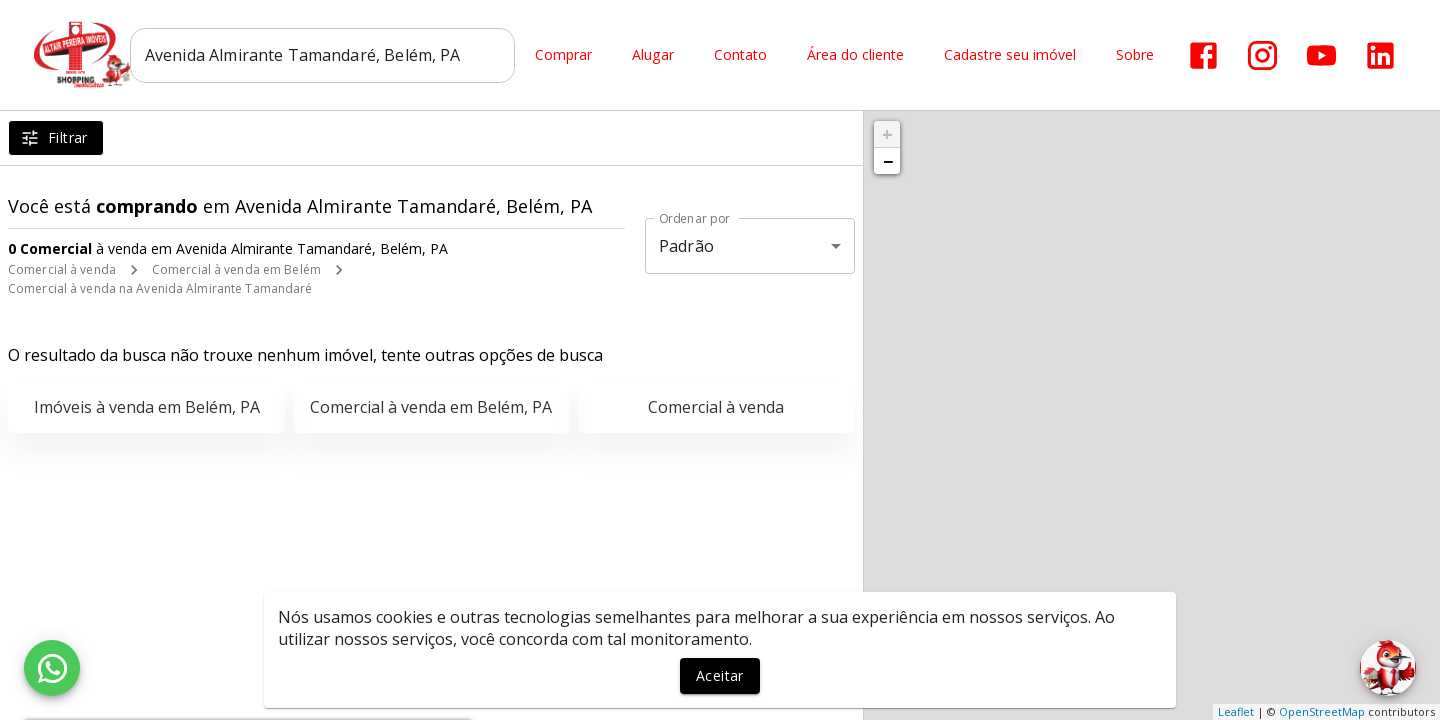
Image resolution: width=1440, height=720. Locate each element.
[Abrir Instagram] (1266, 55)
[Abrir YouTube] (1325, 55)
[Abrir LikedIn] (1384, 55)
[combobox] (326, 55)
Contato (744, 55)
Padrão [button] (686, 246)
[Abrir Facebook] (1207, 55)
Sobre (1139, 55)
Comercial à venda (62, 269)
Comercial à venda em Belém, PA (431, 407)
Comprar (567, 55)
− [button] (888, 161)
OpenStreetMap (1322, 711)
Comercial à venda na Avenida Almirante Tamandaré (160, 288)
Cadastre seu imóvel (1014, 55)
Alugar (657, 55)
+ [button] (887, 134)
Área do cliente (859, 55)
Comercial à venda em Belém (236, 269)
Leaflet (1236, 711)
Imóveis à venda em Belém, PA (147, 407)
